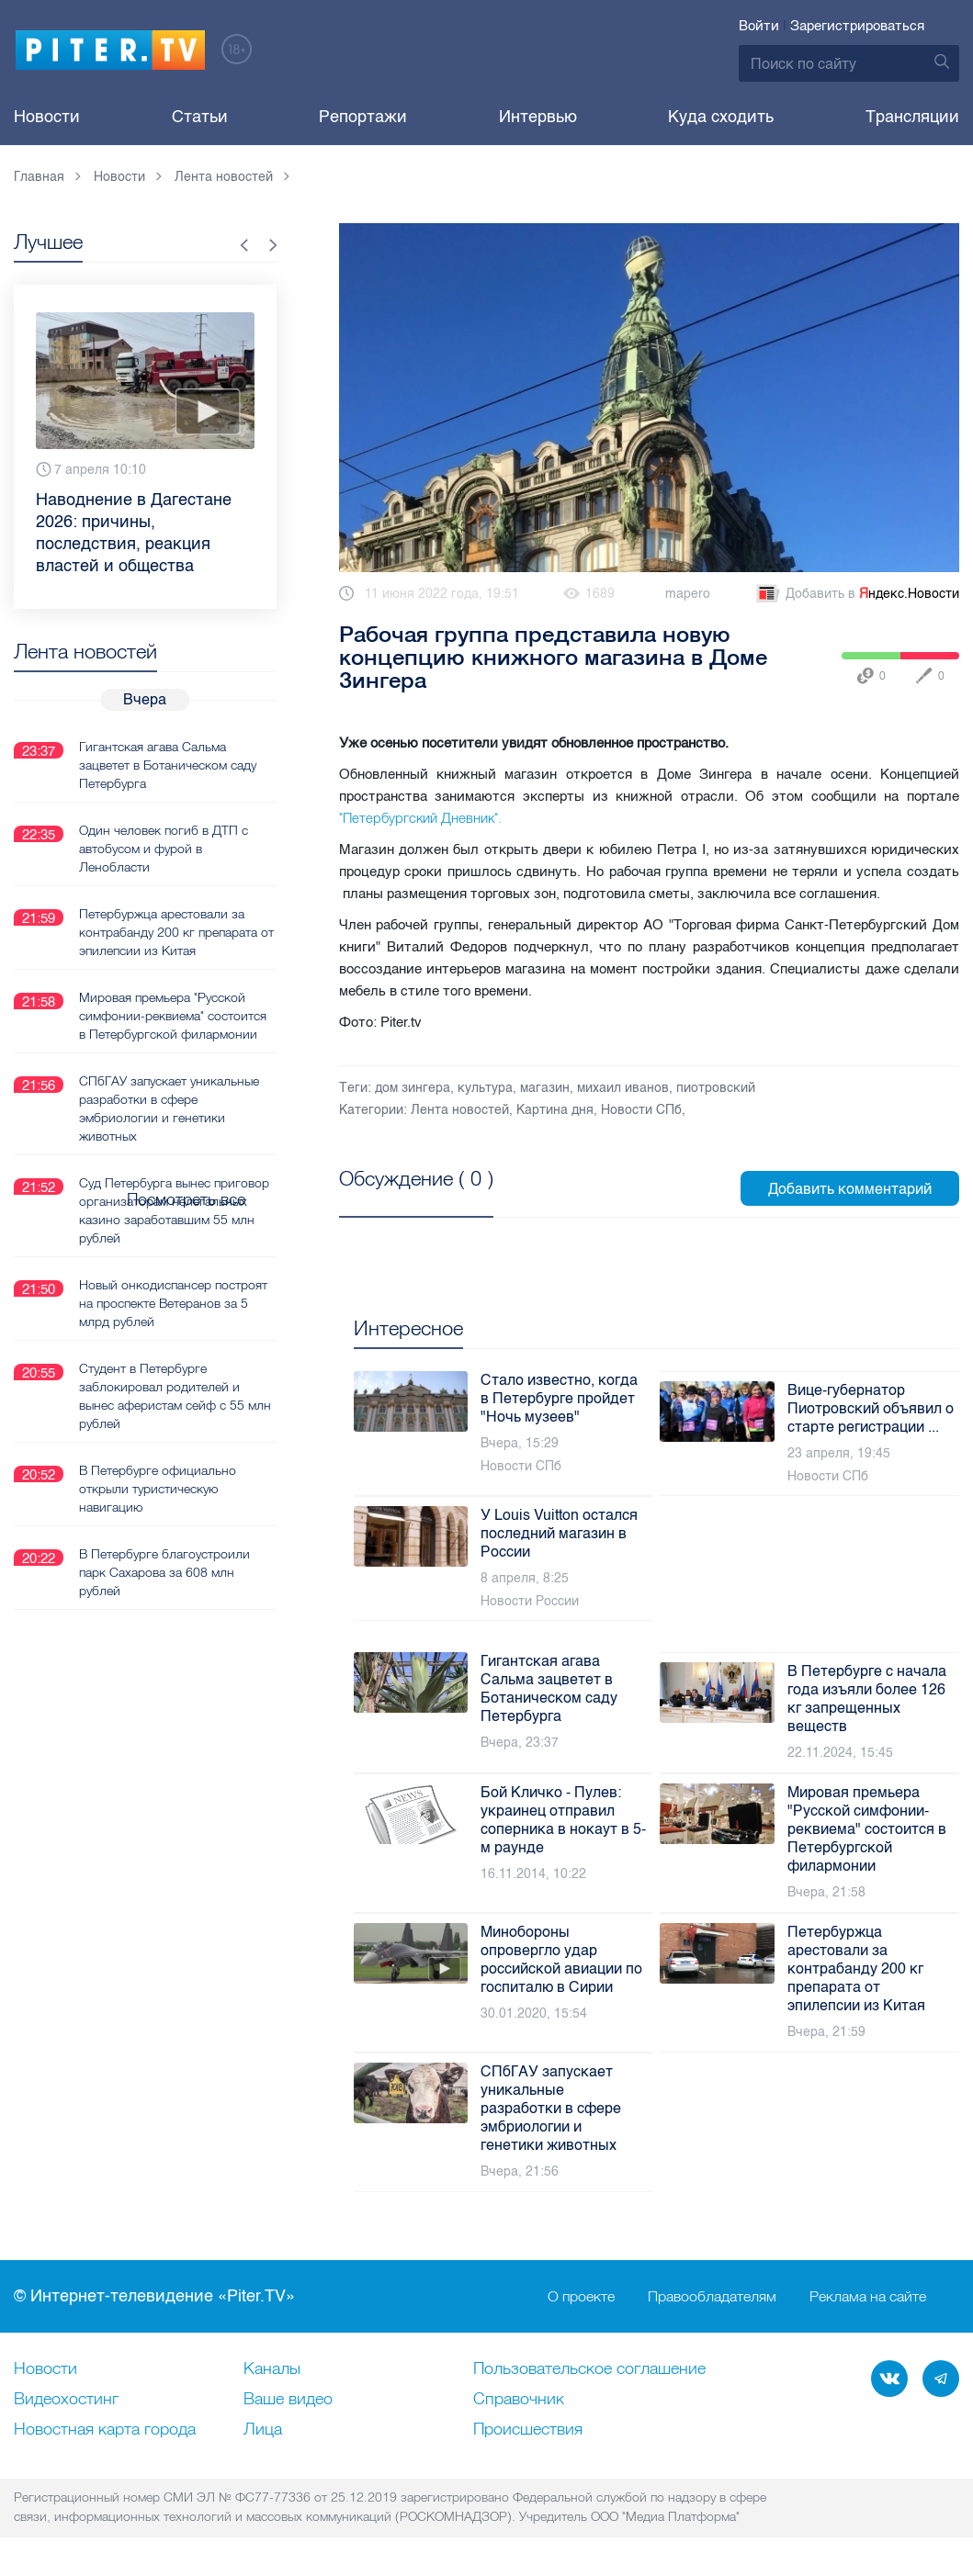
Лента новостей (460, 1110)
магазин (545, 1088)
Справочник (518, 2399)
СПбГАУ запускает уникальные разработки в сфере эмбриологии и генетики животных (169, 1107)
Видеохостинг (66, 2399)
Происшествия (528, 2430)
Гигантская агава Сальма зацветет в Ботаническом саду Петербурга (167, 764)
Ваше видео (288, 2399)
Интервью (538, 117)
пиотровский (715, 1088)
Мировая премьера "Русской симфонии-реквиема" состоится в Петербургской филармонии (172, 1014)
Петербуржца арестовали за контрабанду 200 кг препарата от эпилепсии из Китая (176, 931)
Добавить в (856, 594)
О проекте (581, 2296)
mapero (687, 594)
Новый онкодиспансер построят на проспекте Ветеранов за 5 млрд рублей (173, 1302)
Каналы (271, 2369)
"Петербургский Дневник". (420, 818)
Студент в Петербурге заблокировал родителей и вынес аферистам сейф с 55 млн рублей (175, 1395)
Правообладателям (712, 2296)
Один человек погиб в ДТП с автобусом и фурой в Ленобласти (163, 847)
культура (485, 1088)
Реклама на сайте (867, 2296)
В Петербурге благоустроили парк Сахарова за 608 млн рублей (164, 1571)
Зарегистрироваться (857, 25)
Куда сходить (721, 117)
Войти (759, 25)
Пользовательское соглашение (589, 2369)
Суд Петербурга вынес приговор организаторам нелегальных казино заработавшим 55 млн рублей (174, 1209)
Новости (47, 117)
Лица (262, 2430)
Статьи (200, 117)
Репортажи (363, 117)
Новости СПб (641, 1110)
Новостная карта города (105, 2430)
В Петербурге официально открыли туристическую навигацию (157, 1487)
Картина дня (555, 1110)
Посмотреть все (398, 1199)
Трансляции (912, 117)
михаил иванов (623, 1088)
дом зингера (412, 1088)
